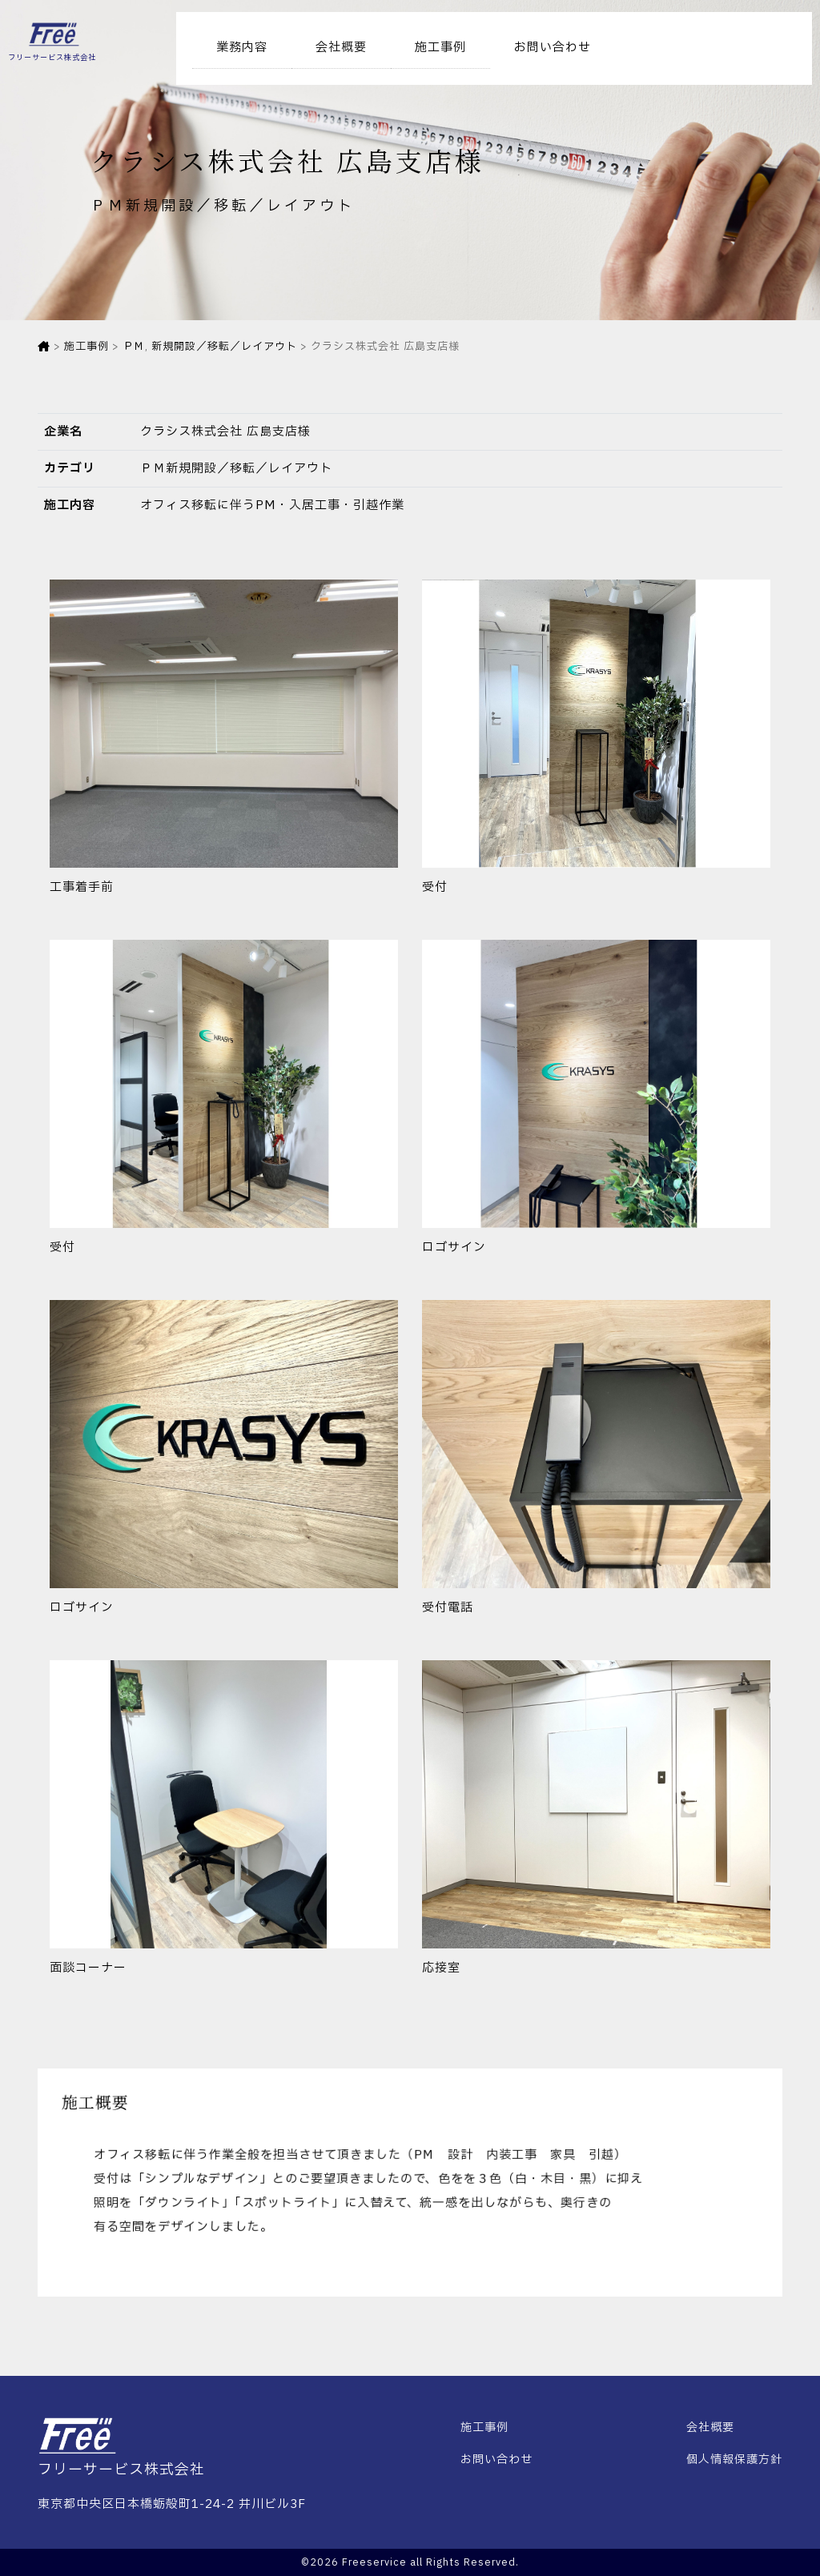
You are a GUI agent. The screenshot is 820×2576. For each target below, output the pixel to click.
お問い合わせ (552, 47)
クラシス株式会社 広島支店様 (225, 432)
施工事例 (440, 47)
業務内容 (241, 47)
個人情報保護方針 (734, 2459)
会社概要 (341, 47)
